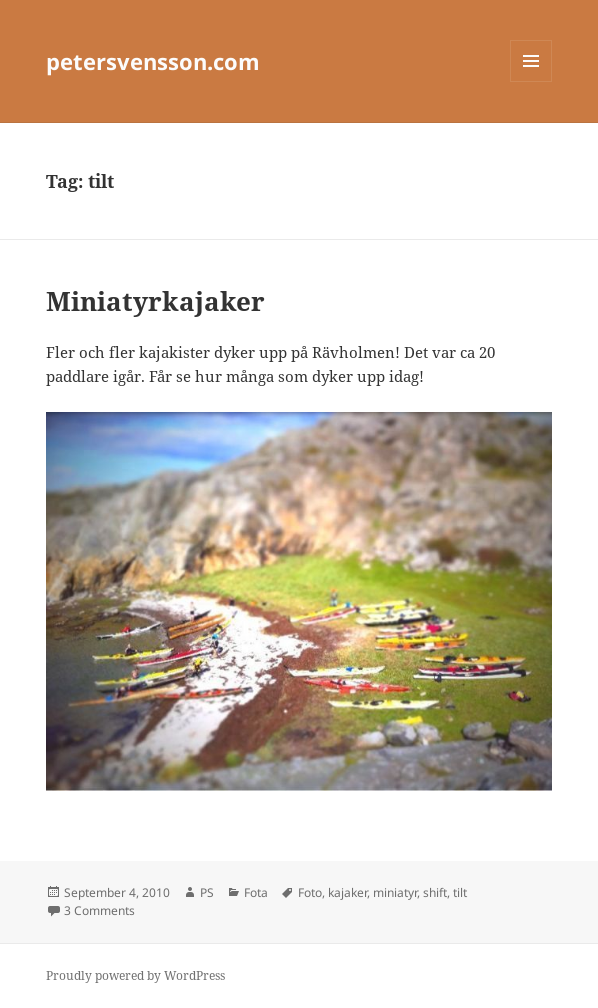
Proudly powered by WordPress (135, 975)
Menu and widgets (531, 81)
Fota (256, 892)
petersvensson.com (153, 61)
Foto (310, 892)
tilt (460, 892)
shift (435, 892)
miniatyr (395, 892)
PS (207, 892)
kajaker (347, 892)
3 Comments (99, 910)
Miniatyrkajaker (155, 301)
